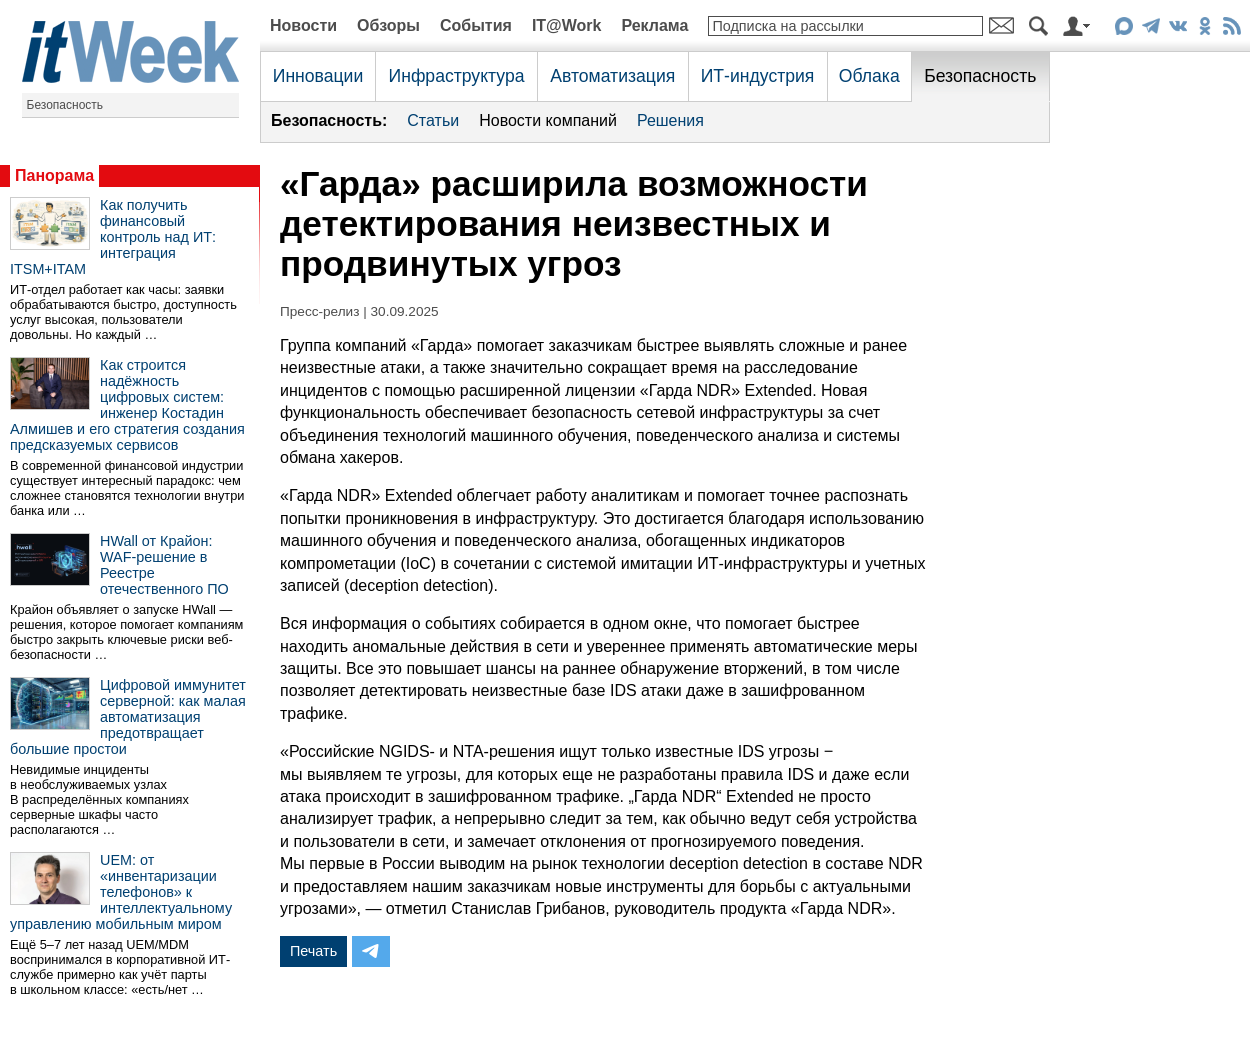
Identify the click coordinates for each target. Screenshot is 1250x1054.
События (476, 25)
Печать (313, 951)
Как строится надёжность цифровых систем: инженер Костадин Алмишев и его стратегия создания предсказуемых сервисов (127, 405)
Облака (869, 76)
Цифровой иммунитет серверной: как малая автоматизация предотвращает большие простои (128, 717)
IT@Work (567, 25)
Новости (303, 25)
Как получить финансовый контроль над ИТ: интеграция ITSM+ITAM (113, 237)
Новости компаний (548, 120)
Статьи (433, 120)
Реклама (654, 25)
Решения (670, 120)
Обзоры (388, 25)
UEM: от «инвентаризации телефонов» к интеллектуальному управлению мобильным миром (121, 892)
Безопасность (65, 105)
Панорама (54, 175)
